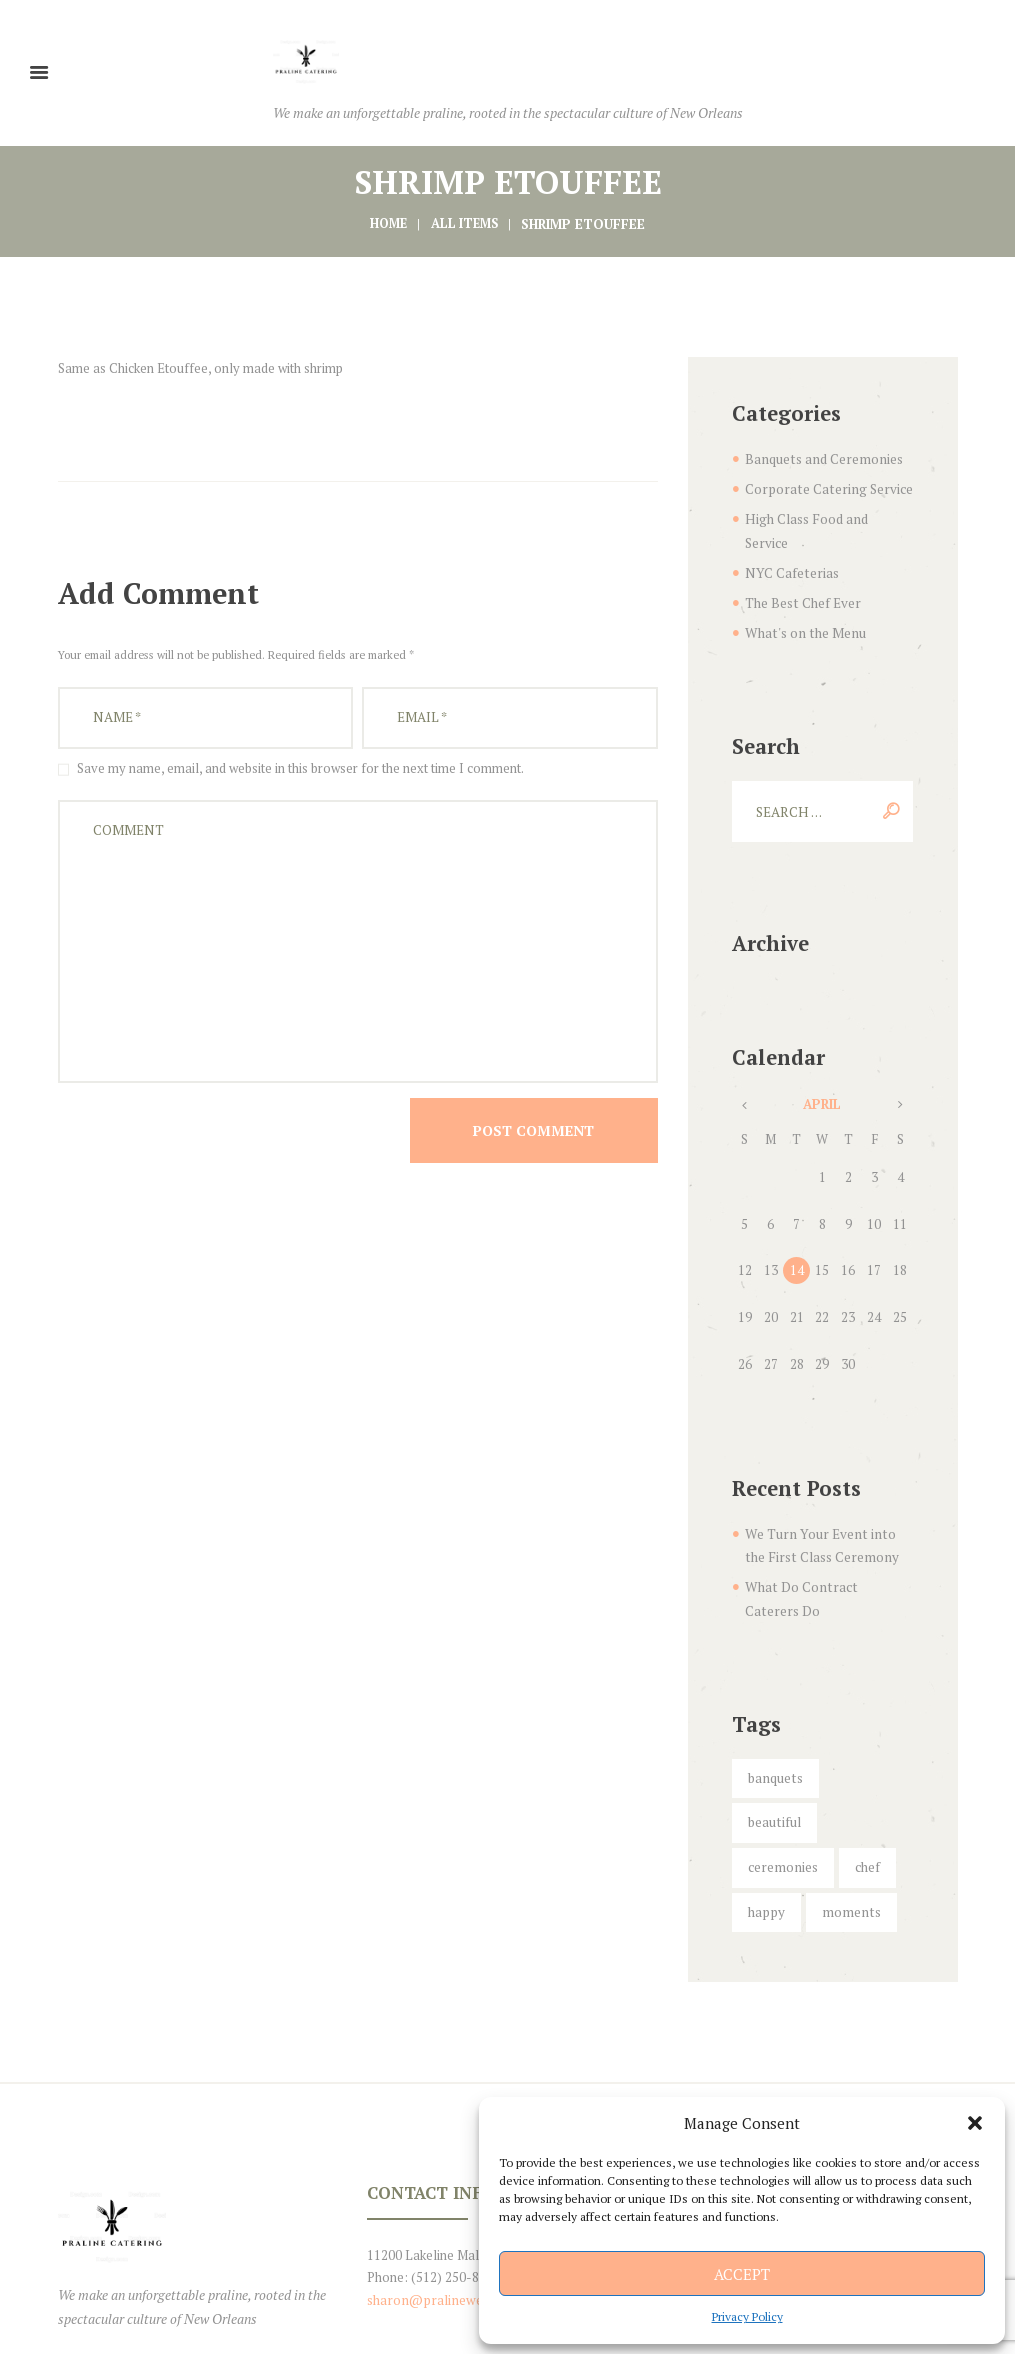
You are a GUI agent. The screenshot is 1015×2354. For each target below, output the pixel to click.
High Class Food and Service (827, 516)
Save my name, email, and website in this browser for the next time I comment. (300, 765)
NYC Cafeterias (789, 546)
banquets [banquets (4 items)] (773, 1743)
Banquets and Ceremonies (820, 458)
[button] (975, 2123)
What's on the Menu (801, 604)
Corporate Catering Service (824, 487)
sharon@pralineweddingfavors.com (471, 2217)
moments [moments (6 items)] (845, 1830)
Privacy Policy (747, 2316)
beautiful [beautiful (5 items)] (860, 1743)
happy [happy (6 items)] (764, 1830)
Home (386, 223)
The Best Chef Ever (801, 575)
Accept (742, 2274)
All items (465, 223)
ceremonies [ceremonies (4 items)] (780, 1786)
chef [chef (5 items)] (862, 1786)
